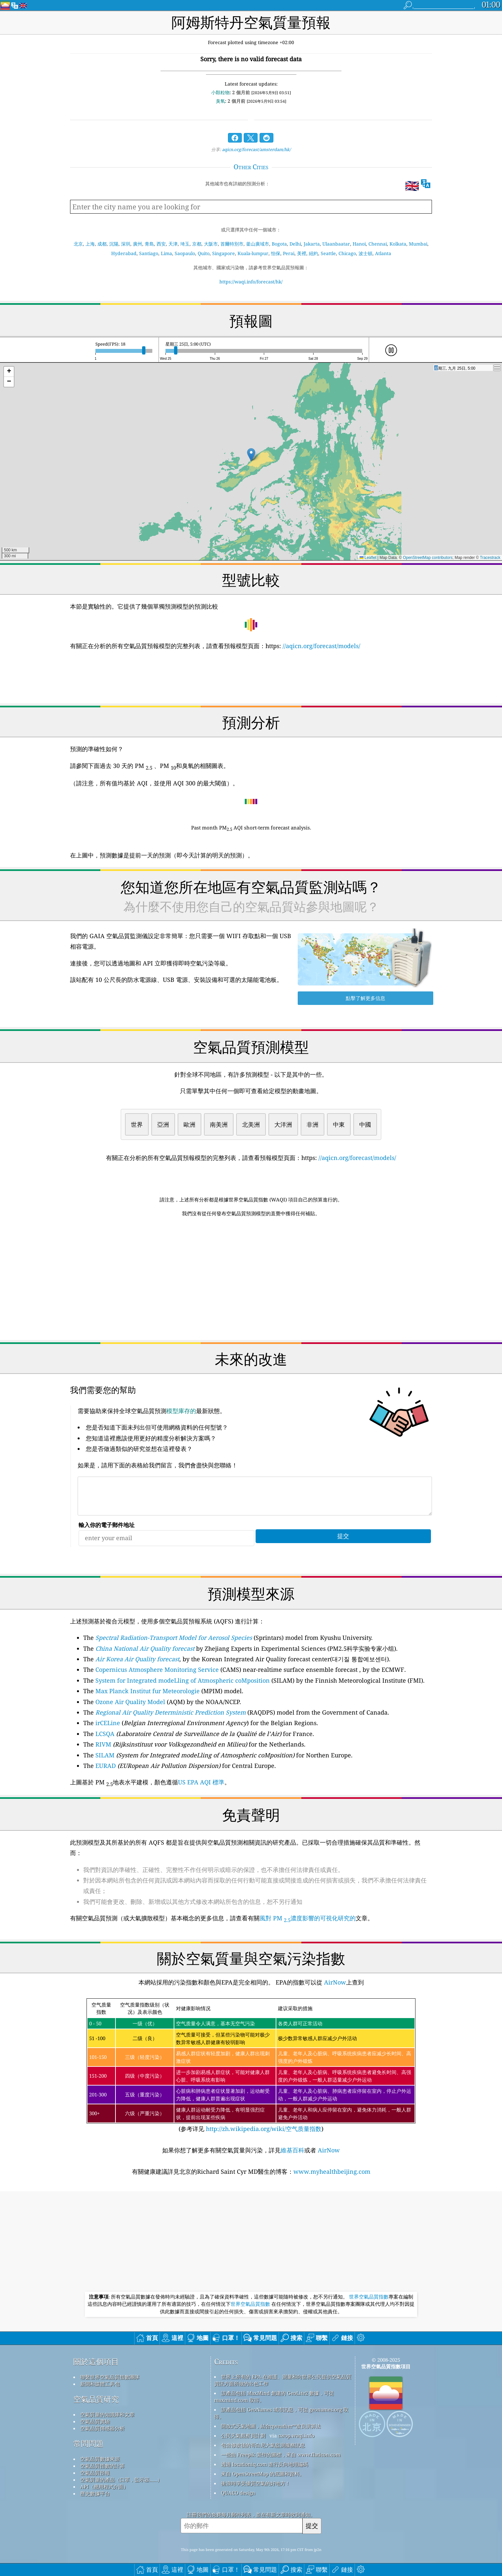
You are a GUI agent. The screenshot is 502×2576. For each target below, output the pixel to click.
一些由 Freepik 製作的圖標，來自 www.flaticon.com (280, 2454)
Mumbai (418, 244)
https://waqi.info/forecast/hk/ (251, 281)
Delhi (295, 244)
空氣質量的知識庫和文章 (107, 2414)
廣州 (137, 244)
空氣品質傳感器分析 (102, 2428)
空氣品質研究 (96, 2399)
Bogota (279, 244)
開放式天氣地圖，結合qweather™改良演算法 (271, 2426)
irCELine (107, 1723)
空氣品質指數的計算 (102, 2465)
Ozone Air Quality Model (130, 1702)
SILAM (104, 1755)
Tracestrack (490, 557)
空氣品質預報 (95, 2472)
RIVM (103, 1744)
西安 (161, 244)
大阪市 (211, 244)
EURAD (105, 1766)
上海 (90, 244)
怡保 (275, 253)
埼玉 (184, 244)
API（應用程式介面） (104, 2486)
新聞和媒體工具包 (100, 2383)
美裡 (301, 253)
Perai (288, 253)
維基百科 (292, 2150)
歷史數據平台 (95, 2493)
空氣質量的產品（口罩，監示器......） (121, 2479)
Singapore (223, 253)
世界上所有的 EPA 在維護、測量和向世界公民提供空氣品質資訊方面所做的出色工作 (282, 2380)
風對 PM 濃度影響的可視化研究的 (308, 1918)
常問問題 (88, 2443)
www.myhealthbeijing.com (331, 2171)
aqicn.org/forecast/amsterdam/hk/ (256, 149)
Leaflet (368, 557)
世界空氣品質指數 (369, 2297)
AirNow (334, 1982)
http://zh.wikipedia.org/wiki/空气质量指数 (262, 2129)
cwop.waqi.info (296, 2435)
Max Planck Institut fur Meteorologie (147, 1691)
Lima (166, 253)
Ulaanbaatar (336, 244)
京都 (196, 244)
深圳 (125, 244)
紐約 (313, 253)
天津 (173, 244)
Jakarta (312, 244)
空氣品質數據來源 (100, 2459)
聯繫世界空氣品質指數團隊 (109, 2377)
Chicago (347, 253)
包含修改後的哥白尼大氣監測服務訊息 (263, 2445)
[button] (251, 454)
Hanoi (359, 244)
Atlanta (383, 253)
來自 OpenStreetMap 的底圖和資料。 (262, 2473)
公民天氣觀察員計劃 (243, 2435)
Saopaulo (185, 253)
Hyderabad (124, 253)
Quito (204, 253)
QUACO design (238, 2492)
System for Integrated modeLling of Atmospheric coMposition (182, 1680)
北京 (78, 244)
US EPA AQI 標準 (201, 1782)
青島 (149, 244)
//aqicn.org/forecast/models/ (321, 646)
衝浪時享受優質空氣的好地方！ (255, 2483)
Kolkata (397, 244)
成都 (102, 244)
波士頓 (365, 253)
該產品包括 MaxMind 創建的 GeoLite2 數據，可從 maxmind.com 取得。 (274, 2396)
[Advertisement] (251, 1279)
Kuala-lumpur (253, 253)
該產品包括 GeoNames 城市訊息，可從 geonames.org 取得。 (281, 2413)
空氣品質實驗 (95, 2421)
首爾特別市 (231, 244)
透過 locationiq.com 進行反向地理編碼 (264, 2464)
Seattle (328, 253)
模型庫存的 (181, 1411)
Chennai (377, 244)
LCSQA (104, 1734)
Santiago (148, 253)
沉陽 (113, 244)
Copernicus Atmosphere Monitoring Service (157, 1669)
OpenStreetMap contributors (428, 557)
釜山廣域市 (257, 244)
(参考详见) (251, 2065)
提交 (312, 2525)
